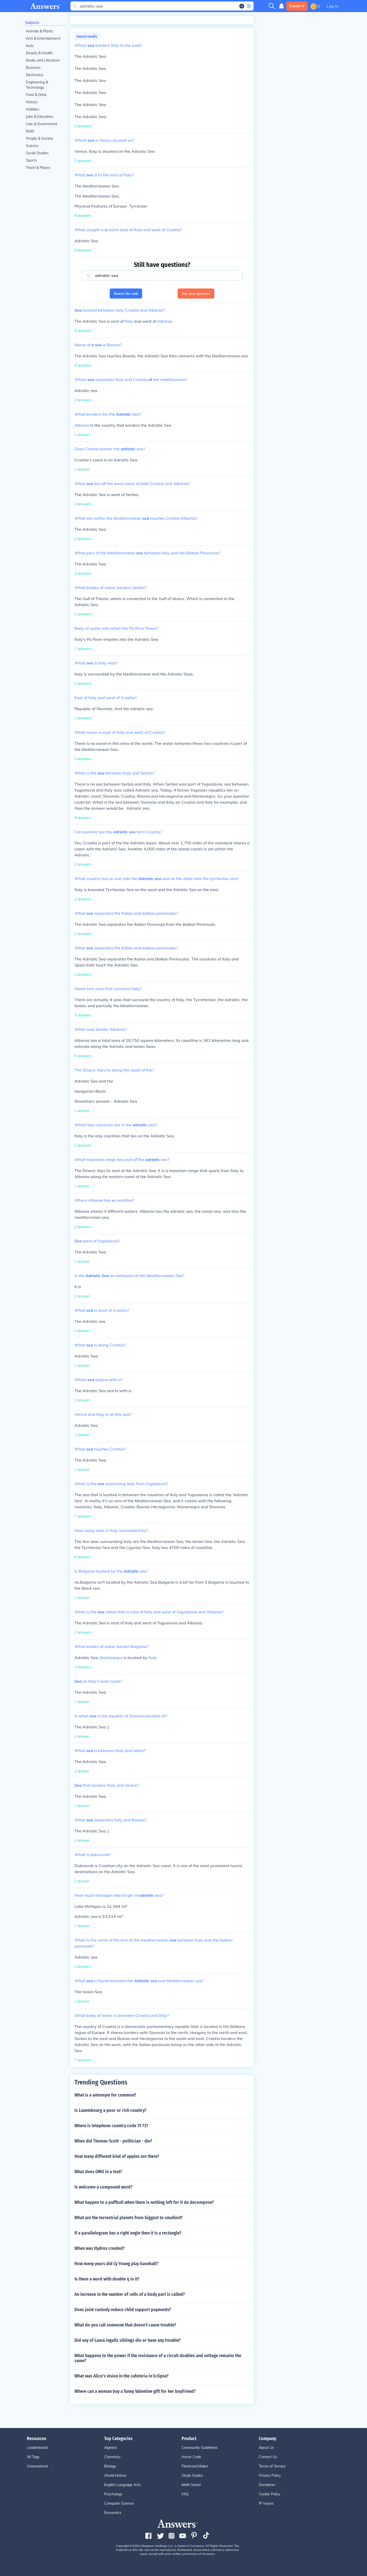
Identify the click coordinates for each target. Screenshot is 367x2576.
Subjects (32, 22)
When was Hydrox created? (99, 2248)
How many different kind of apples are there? (116, 2156)
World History (115, 2475)
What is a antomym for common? (105, 2095)
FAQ (185, 2494)
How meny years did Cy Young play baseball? (116, 2263)
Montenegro (111, 1657)
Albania (164, 321)
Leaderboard (37, 2447)
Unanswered (37, 2466)
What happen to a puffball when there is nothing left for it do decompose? (144, 2202)
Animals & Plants (39, 31)
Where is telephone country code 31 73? (111, 2125)
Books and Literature (43, 60)
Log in (332, 6)
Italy (129, 321)
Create (297, 6)
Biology (110, 2466)
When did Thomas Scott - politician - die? (113, 2141)
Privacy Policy (270, 2475)
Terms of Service (272, 2466)
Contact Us (268, 2457)
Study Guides (192, 2475)
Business (33, 67)
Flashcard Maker (195, 2466)
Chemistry (112, 2457)
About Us (266, 2447)
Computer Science (119, 2503)
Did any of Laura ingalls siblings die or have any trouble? (127, 2340)
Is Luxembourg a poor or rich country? (110, 2110)
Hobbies (32, 109)
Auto (30, 45)
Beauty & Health (39, 53)
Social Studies (37, 153)
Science (32, 145)
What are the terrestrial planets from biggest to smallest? (128, 2217)
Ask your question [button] (196, 293)
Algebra (110, 2447)
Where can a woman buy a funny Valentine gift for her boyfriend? (135, 2391)
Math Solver (191, 2485)
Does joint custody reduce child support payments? (122, 2309)
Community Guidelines (200, 2447)
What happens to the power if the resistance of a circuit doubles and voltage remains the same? (157, 2358)
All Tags (33, 2457)
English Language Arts (122, 2485)
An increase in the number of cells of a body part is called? (129, 2294)
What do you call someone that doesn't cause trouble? (125, 2325)
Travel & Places (38, 167)
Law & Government (41, 124)
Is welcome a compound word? (103, 2187)
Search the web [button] (126, 293)
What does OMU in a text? (98, 2171)
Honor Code (191, 2457)
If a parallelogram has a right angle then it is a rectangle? (127, 2233)
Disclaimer (267, 2485)
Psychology (113, 2494)
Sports (31, 160)
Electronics (34, 75)
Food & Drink (36, 94)
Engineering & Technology (37, 85)
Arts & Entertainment (43, 38)
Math (30, 131)
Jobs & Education (39, 116)
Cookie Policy (269, 2494)
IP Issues (266, 2503)
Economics (112, 2512)
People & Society (39, 138)
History (31, 102)
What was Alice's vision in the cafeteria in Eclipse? (121, 2376)
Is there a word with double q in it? (106, 2279)
